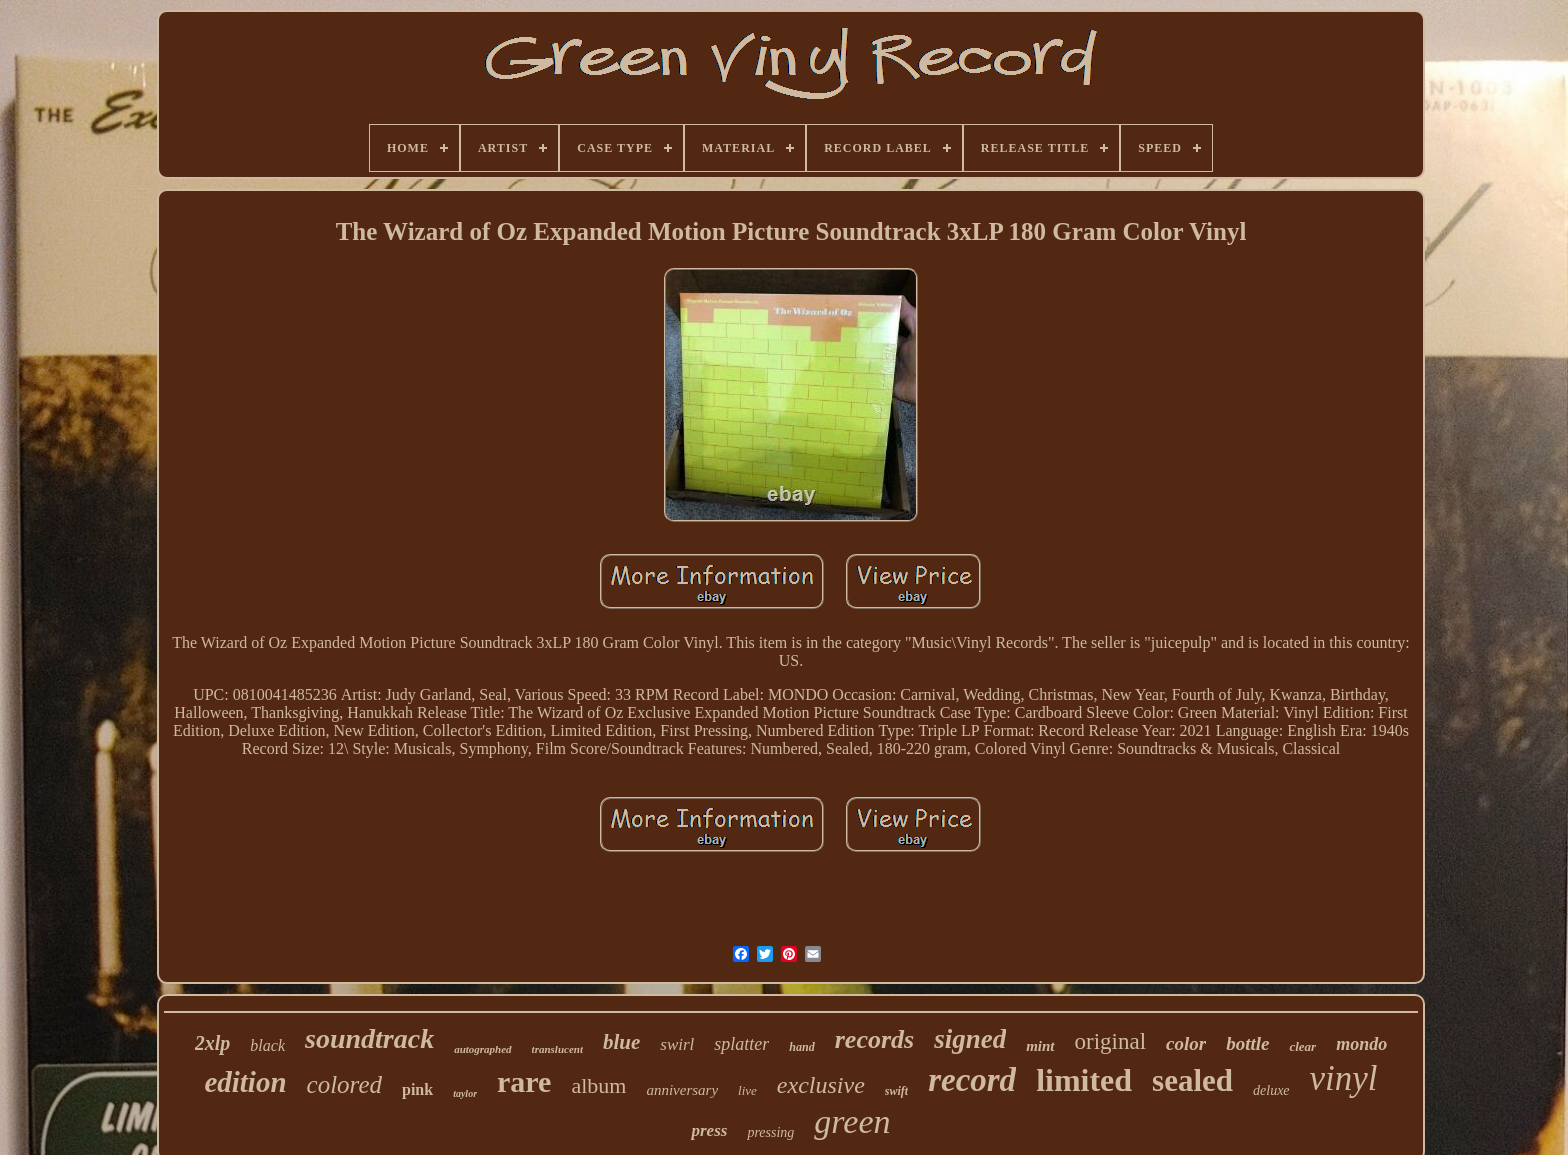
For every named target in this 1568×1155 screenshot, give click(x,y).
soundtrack (369, 1038)
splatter (741, 1044)
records (874, 1039)
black (267, 1045)
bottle (1247, 1043)
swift (896, 1091)
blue (621, 1042)
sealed (1192, 1080)
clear (1302, 1046)
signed (970, 1039)
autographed (482, 1049)
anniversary (682, 1090)
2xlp (213, 1043)
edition (245, 1082)
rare (524, 1081)
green (852, 1121)
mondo (1361, 1044)
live (747, 1090)
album (598, 1085)
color (1186, 1043)
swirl (677, 1044)
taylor (465, 1093)
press (709, 1130)
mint (1040, 1046)
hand (801, 1047)
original (1111, 1041)
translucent (557, 1049)
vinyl (1344, 1078)
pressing (770, 1132)
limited (1084, 1080)
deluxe (1271, 1090)
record (972, 1080)
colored (344, 1084)
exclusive (821, 1085)
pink (417, 1089)
